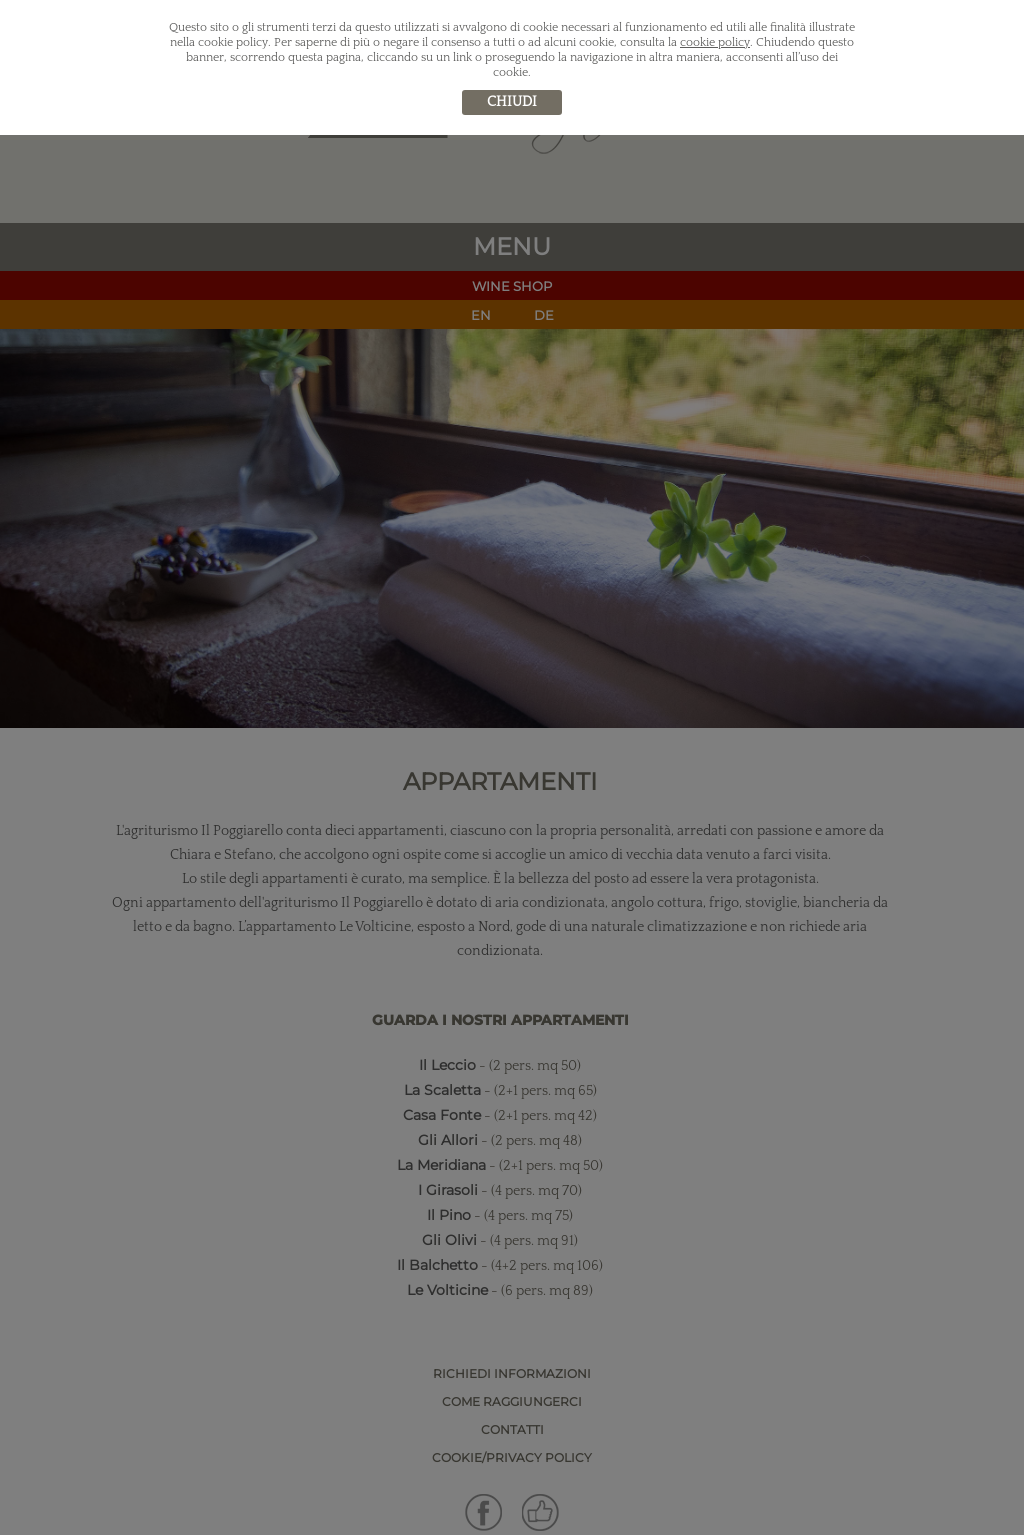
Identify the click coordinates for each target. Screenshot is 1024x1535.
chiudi (512, 102)
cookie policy (715, 42)
